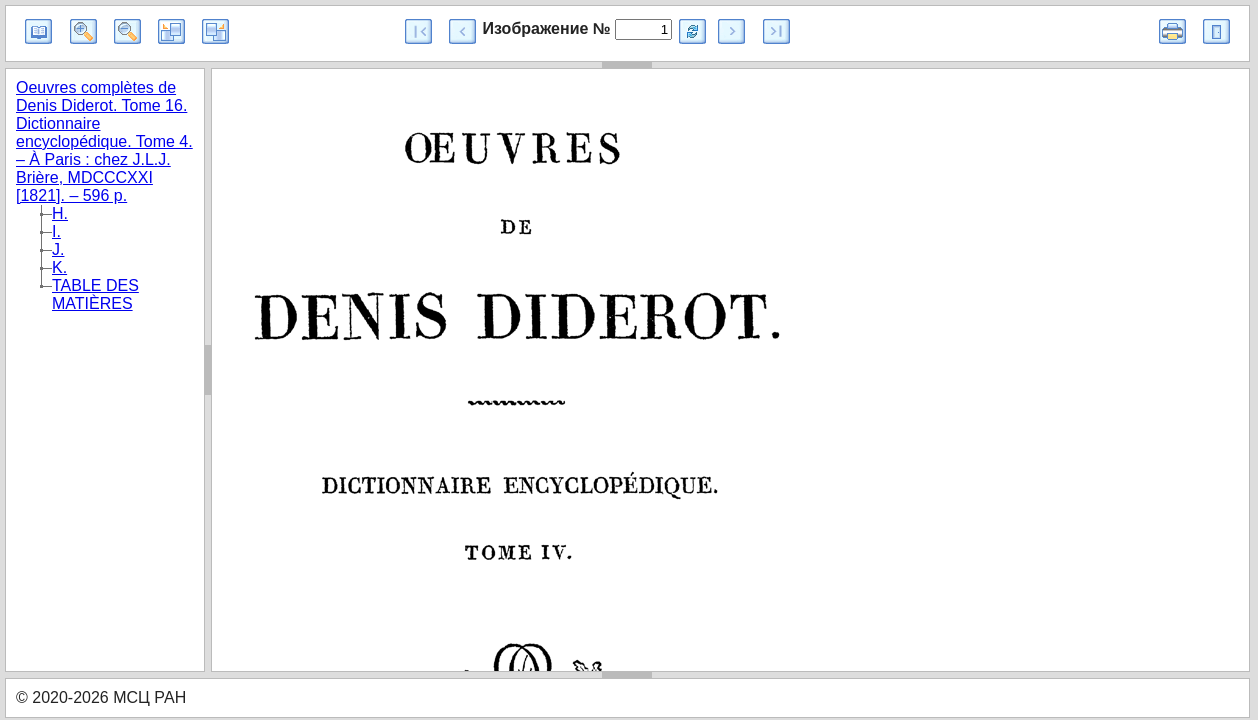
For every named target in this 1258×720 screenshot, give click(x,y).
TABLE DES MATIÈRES (95, 294)
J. (58, 249)
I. (56, 231)
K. (59, 267)
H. (60, 213)
